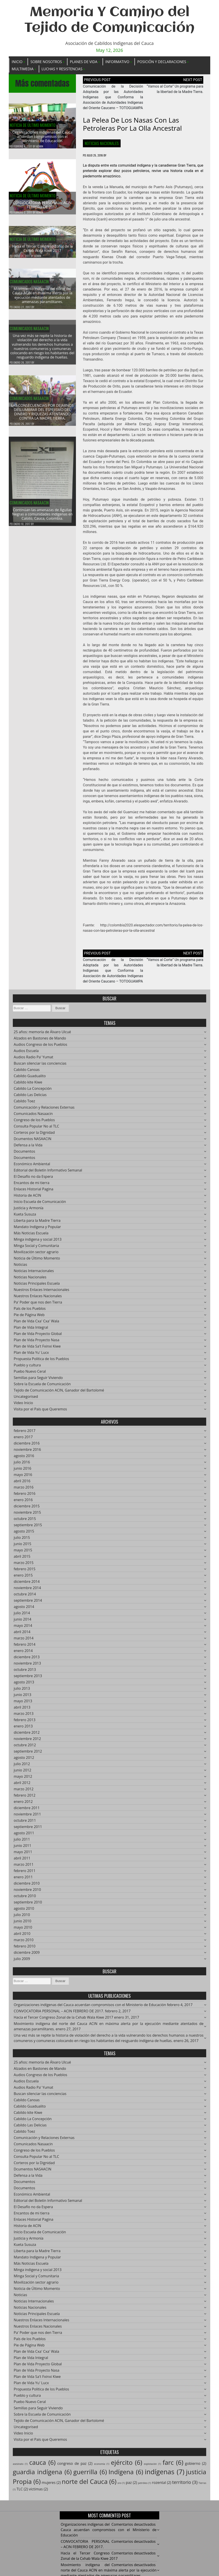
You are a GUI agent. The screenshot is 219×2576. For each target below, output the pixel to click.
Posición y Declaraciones (161, 61)
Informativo (117, 61)
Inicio (17, 61)
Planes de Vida (83, 61)
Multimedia (22, 68)
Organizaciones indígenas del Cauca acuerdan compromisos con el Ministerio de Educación (42, 136)
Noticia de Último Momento (32, 125)
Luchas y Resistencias (62, 68)
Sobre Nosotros (46, 61)
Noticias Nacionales (102, 143)
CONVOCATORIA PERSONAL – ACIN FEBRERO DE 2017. (42, 204)
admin (39, 146)
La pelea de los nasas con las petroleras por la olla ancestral (132, 124)
